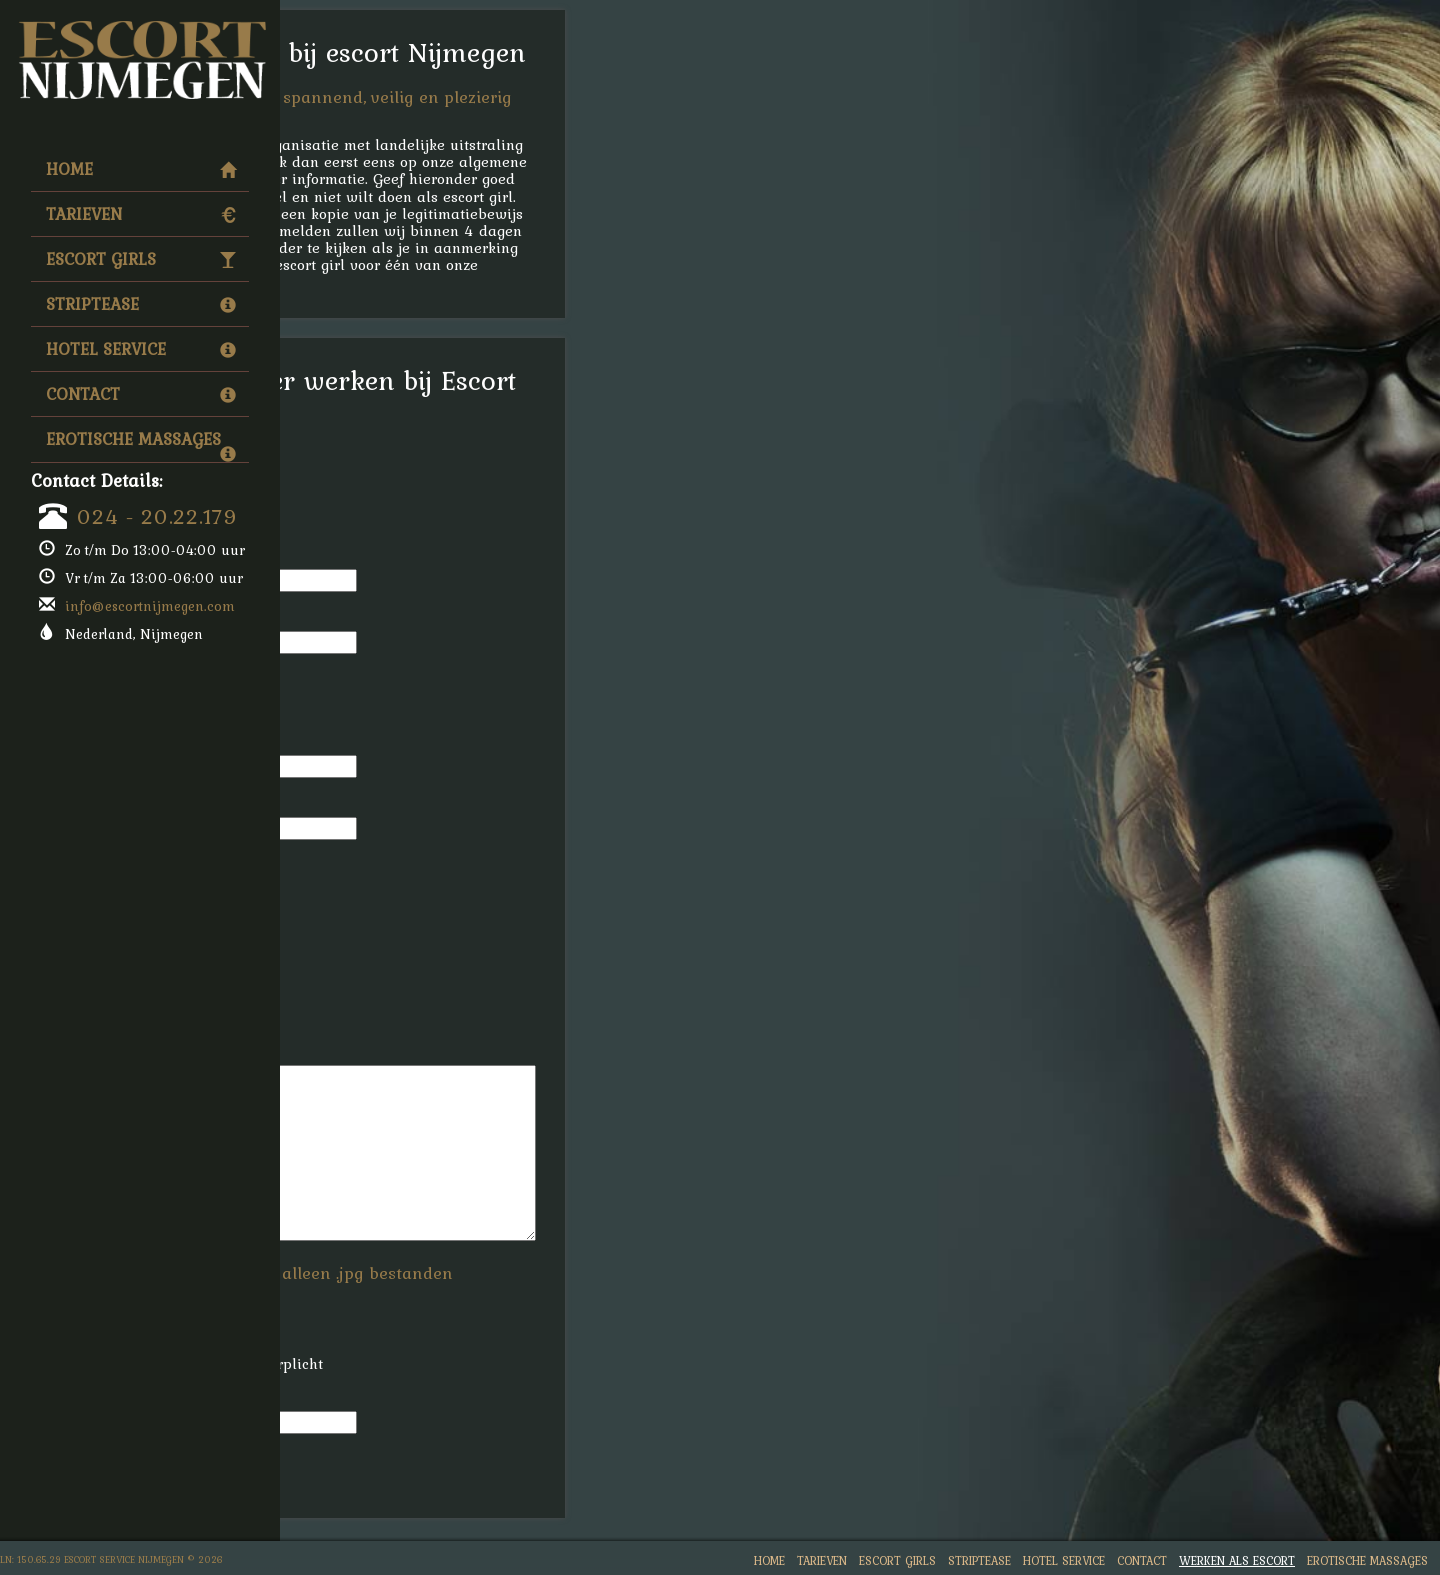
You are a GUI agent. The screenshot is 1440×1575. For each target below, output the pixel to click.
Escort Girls (141, 259)
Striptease (141, 304)
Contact (141, 394)
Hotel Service (141, 349)
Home (141, 169)
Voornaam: (375, 555)
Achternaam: (383, 617)
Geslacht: (370, 489)
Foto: (355, 1301)
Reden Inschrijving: (405, 1051)
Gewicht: (368, 989)
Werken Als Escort (1237, 1560)
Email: (360, 741)
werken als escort (400, 178)
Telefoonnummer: (399, 679)
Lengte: (363, 927)
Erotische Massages (141, 444)
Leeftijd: (366, 865)
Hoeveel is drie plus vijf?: (428, 1397)
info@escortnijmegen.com (150, 606)
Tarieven (141, 214)
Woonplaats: (382, 803)
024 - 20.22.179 (157, 516)
